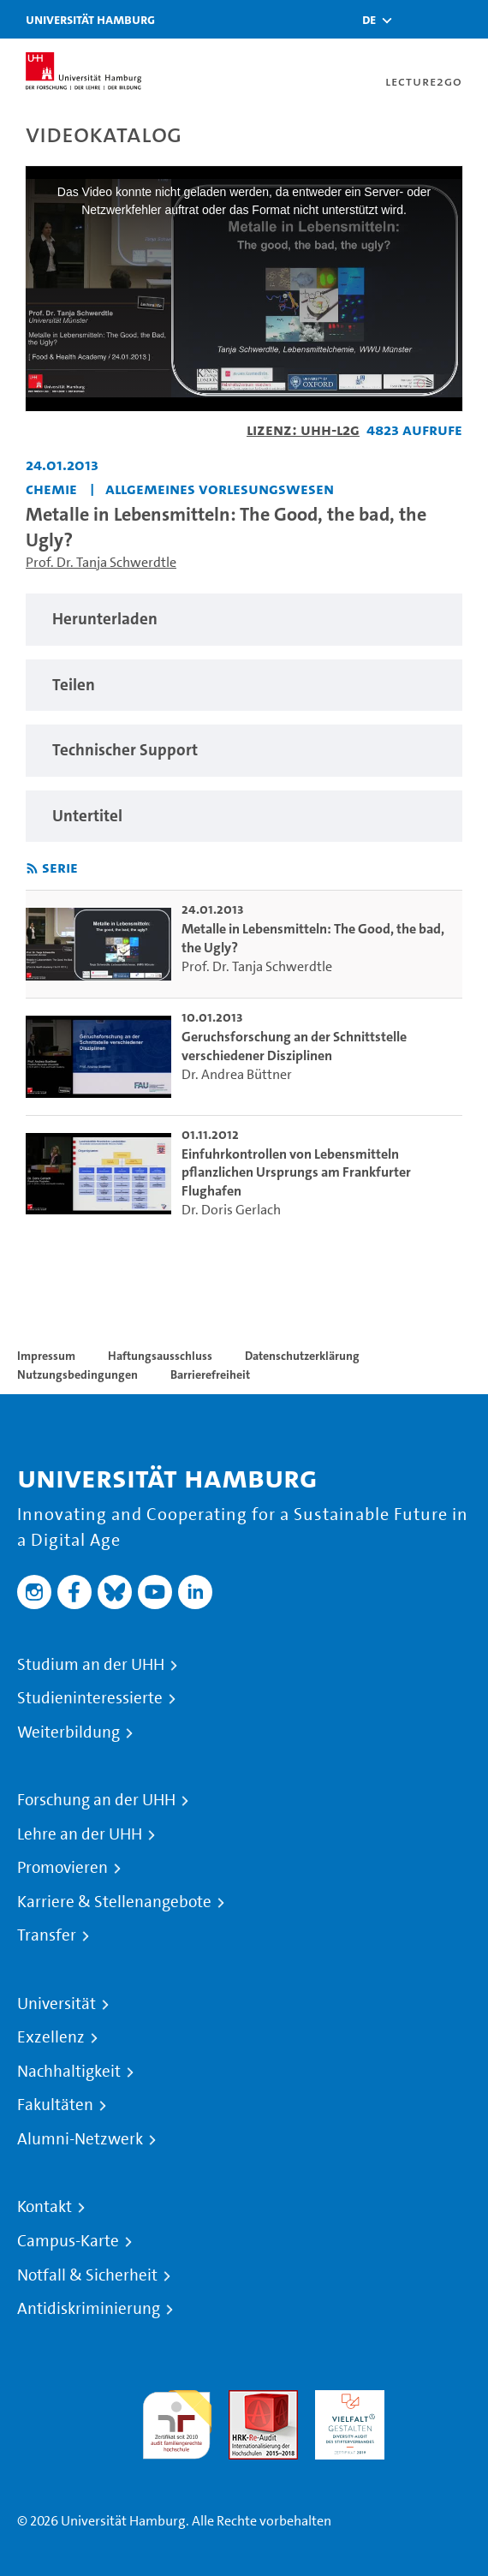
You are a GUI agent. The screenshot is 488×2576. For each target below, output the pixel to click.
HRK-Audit (345, 2400)
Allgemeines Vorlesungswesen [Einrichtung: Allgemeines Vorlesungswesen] (219, 488)
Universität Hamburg (90, 19)
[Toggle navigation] (458, 19)
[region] (244, 619)
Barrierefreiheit (210, 1374)
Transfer (46, 1935)
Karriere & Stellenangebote (114, 1902)
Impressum (46, 1355)
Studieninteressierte (90, 1698)
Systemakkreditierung (436, 2400)
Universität (56, 2004)
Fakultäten (55, 2105)
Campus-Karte (68, 2241)
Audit (245, 2400)
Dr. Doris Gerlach (231, 1210)
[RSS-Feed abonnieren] (32, 868)
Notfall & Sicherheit (87, 2275)
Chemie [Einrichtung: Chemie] (51, 488)
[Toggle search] (415, 19)
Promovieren (62, 1868)
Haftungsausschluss (160, 1355)
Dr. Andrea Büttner (237, 1074)
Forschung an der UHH (96, 1800)
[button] (369, 19)
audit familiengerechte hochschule (176, 2420)
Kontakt (44, 2207)
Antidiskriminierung (88, 2309)
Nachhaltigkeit (69, 2071)
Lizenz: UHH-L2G (303, 429)
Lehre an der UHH (79, 1834)
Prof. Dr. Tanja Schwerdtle (101, 562)
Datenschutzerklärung (302, 1355)
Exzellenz (51, 2037)
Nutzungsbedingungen (77, 1374)
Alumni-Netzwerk (80, 2139)
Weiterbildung (68, 1732)
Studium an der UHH (90, 1665)
